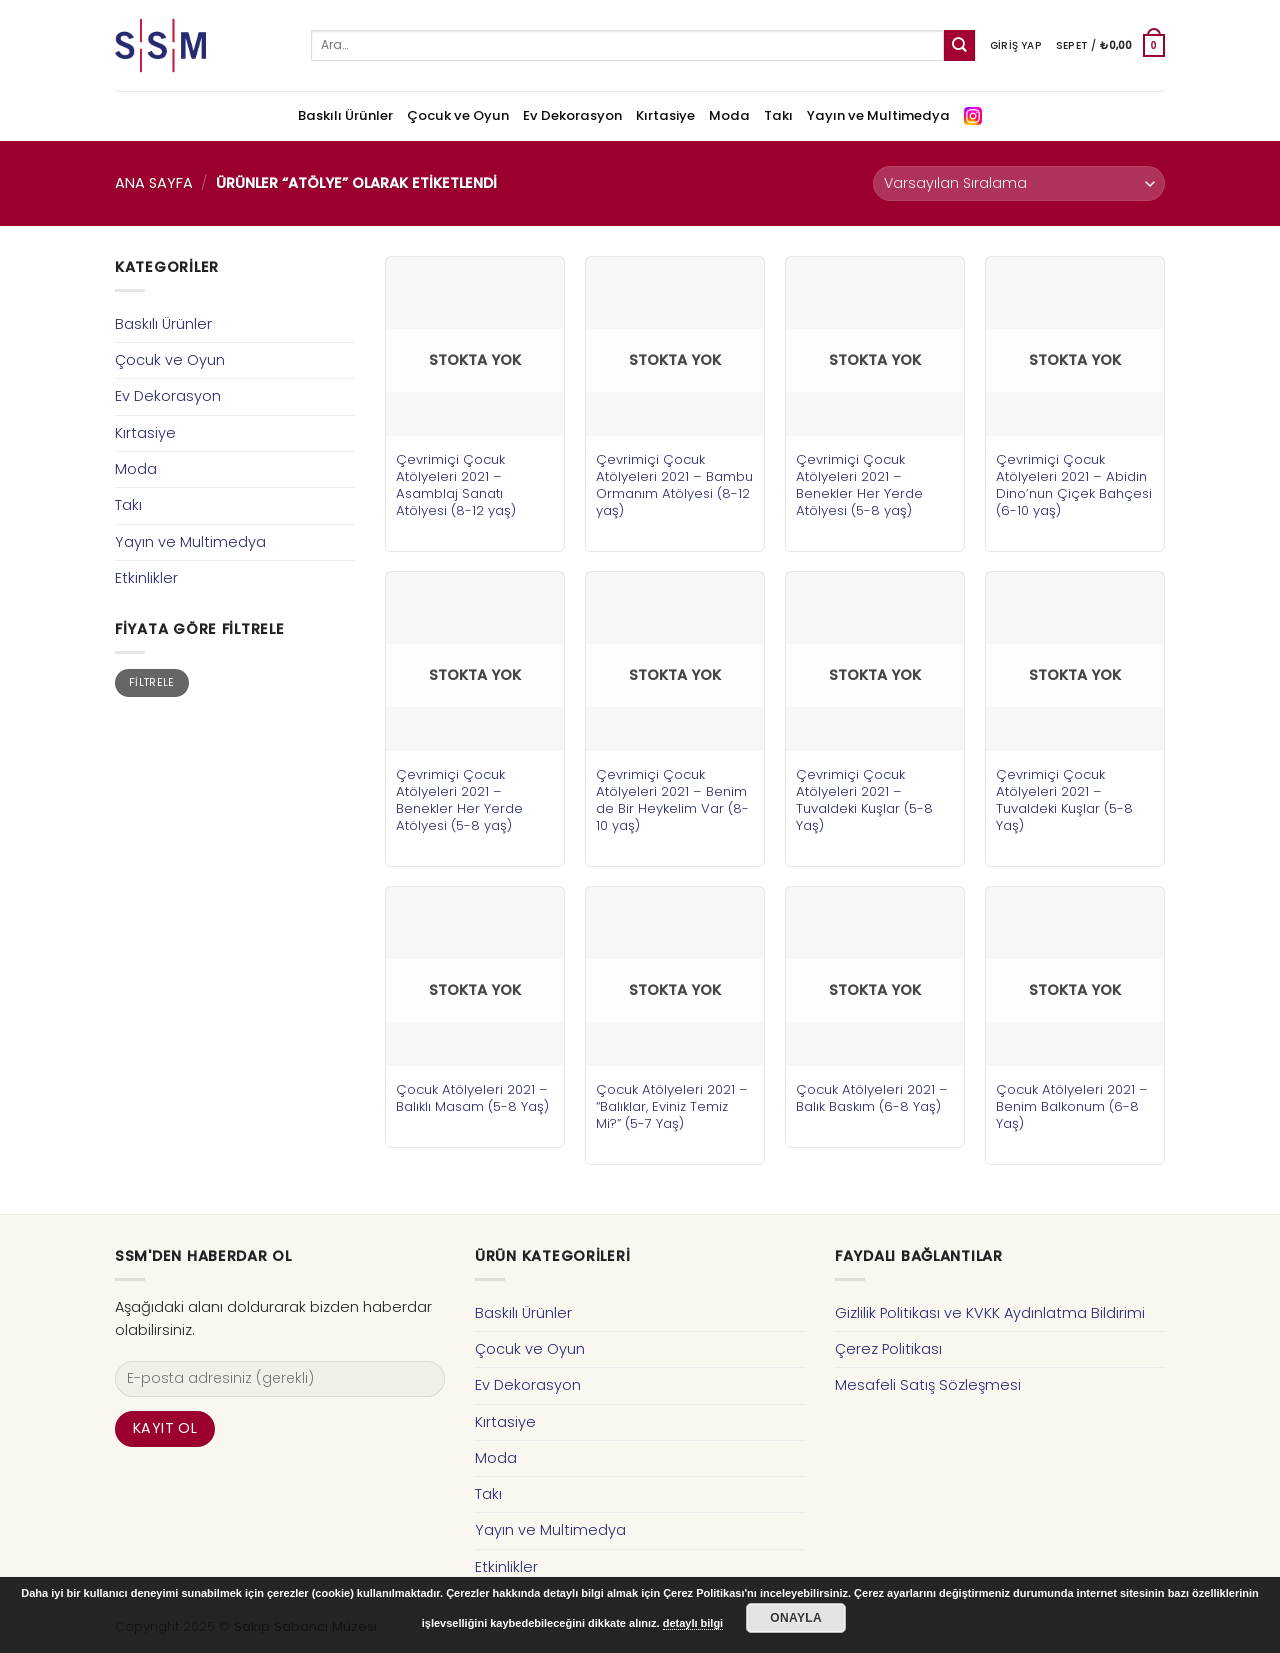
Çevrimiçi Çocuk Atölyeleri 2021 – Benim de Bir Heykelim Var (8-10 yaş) (672, 800)
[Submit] (959, 45)
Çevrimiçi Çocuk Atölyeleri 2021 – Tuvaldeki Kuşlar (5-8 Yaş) (864, 800)
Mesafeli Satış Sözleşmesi (928, 1385)
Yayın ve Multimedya (878, 115)
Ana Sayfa (154, 183)
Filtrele (152, 682)
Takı (778, 115)
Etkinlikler (146, 578)
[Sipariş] (1019, 183)
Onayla (796, 1618)
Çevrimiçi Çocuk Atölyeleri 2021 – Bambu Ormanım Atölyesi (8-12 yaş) (674, 485)
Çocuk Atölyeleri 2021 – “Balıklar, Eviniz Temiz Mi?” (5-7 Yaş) (672, 1106)
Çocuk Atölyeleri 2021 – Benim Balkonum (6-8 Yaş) (1072, 1106)
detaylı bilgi (693, 1623)
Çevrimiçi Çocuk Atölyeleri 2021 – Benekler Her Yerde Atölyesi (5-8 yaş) (859, 485)
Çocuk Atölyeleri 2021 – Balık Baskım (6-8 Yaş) (872, 1098)
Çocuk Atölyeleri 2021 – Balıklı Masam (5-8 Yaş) (472, 1098)
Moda (729, 115)
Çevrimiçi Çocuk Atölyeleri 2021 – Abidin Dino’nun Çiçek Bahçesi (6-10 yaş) (1074, 485)
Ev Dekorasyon (572, 115)
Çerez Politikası (888, 1349)
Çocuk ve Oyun (458, 115)
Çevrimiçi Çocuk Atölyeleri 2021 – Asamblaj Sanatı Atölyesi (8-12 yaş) (456, 485)
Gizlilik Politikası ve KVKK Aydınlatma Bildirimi (990, 1313)
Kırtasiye (665, 115)
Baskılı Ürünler (345, 115)
